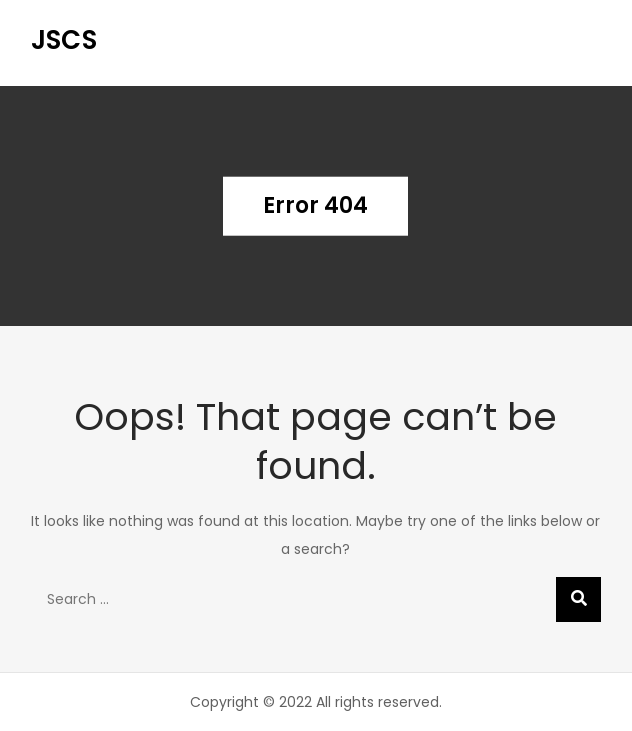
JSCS (64, 40)
